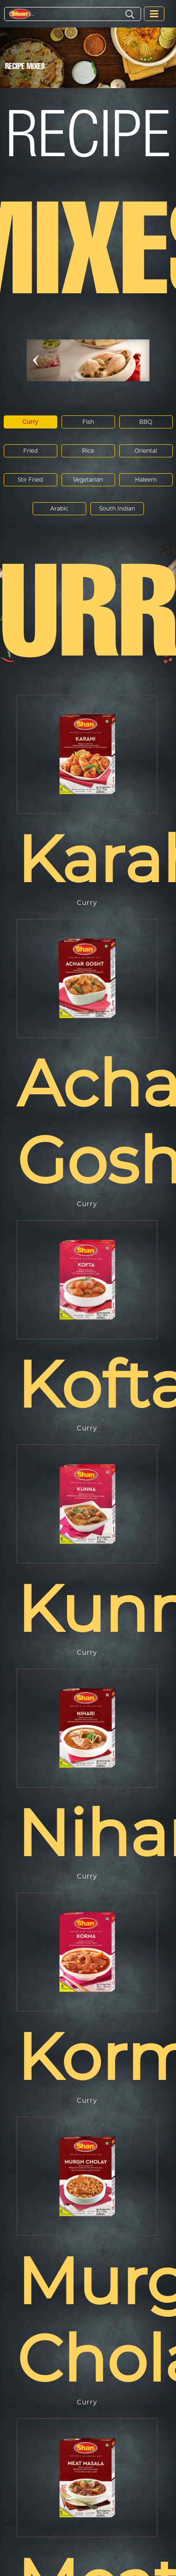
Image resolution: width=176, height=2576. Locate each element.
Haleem (146, 479)
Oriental (146, 450)
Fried (30, 450)
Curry (30, 421)
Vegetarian (88, 479)
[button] (36, 360)
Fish (88, 421)
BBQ (145, 421)
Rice (88, 450)
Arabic (59, 508)
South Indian (117, 508)
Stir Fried (30, 479)
